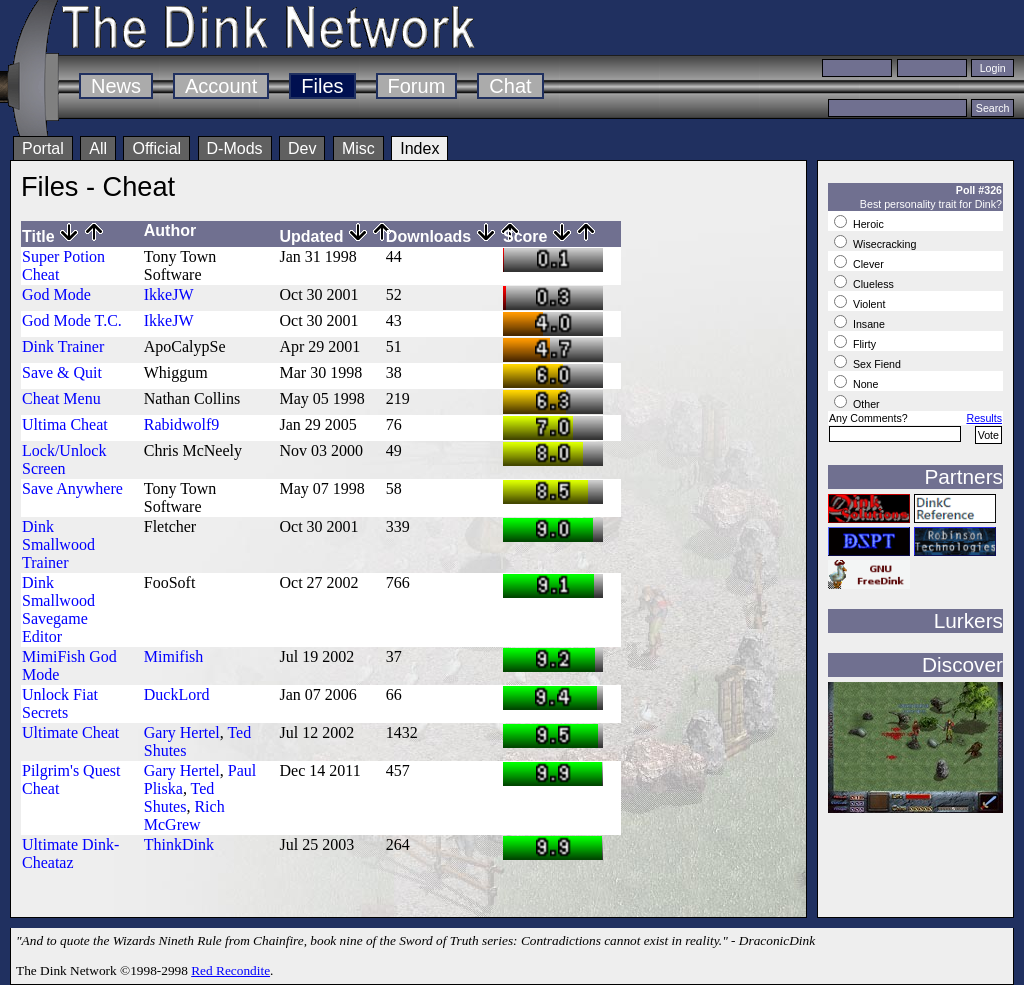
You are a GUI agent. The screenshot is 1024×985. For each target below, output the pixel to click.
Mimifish (174, 656)
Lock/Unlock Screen (64, 459)
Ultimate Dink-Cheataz (70, 853)
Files (322, 86)
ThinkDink (179, 844)
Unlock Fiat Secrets (60, 703)
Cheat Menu (61, 398)
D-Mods (235, 148)
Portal (43, 148)
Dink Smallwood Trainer (58, 544)
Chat (510, 86)
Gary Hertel (182, 732)
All (98, 148)
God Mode (56, 294)
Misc (358, 148)
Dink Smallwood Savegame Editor (58, 609)
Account (221, 86)
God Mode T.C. (72, 320)
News (116, 86)
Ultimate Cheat (70, 732)
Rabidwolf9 (182, 424)
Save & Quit (62, 372)
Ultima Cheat (65, 424)
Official (156, 148)
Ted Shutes (179, 797)
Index (419, 148)
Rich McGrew (184, 815)
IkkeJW (169, 294)
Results (984, 418)
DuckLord (177, 694)
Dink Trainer (63, 346)
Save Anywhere (72, 488)
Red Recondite (230, 970)
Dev (302, 148)
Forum (417, 86)
